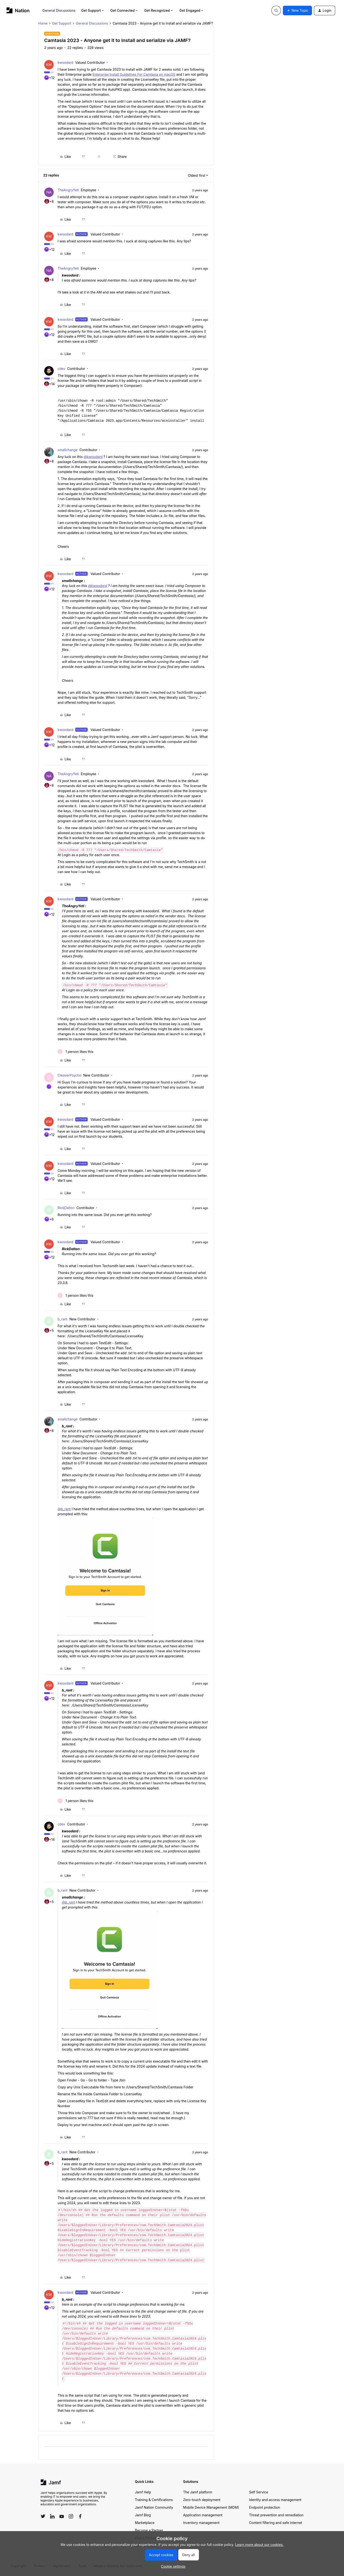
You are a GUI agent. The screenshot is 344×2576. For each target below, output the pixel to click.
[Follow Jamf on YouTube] (61, 2516)
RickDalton (66, 1208)
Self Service (258, 2492)
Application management (202, 2515)
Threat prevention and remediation (276, 2515)
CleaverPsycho (69, 1075)
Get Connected (124, 10)
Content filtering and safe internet (275, 2523)
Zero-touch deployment (201, 2500)
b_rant (62, 1319)
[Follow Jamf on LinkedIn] (52, 2516)
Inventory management (201, 2523)
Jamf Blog (143, 2515)
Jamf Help (143, 2492)
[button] (297, 10)
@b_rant (64, 1509)
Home (43, 23)
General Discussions (59, 10)
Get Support (93, 10)
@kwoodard (93, 457)
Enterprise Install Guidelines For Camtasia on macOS (133, 74)
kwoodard (65, 62)
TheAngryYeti (68, 190)
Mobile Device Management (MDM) (211, 2507)
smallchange (67, 450)
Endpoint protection (264, 2507)
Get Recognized (159, 10)
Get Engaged (191, 10)
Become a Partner (149, 2530)
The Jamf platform (197, 2492)
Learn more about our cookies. (259, 2545)
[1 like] (75, 1051)
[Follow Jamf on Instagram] (71, 2516)
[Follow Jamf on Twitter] (43, 2516)
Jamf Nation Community (154, 2507)
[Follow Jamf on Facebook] (80, 2516)
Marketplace (145, 2523)
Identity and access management (275, 2500)
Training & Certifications (154, 2500)
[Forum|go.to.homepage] (18, 10)
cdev (61, 369)
